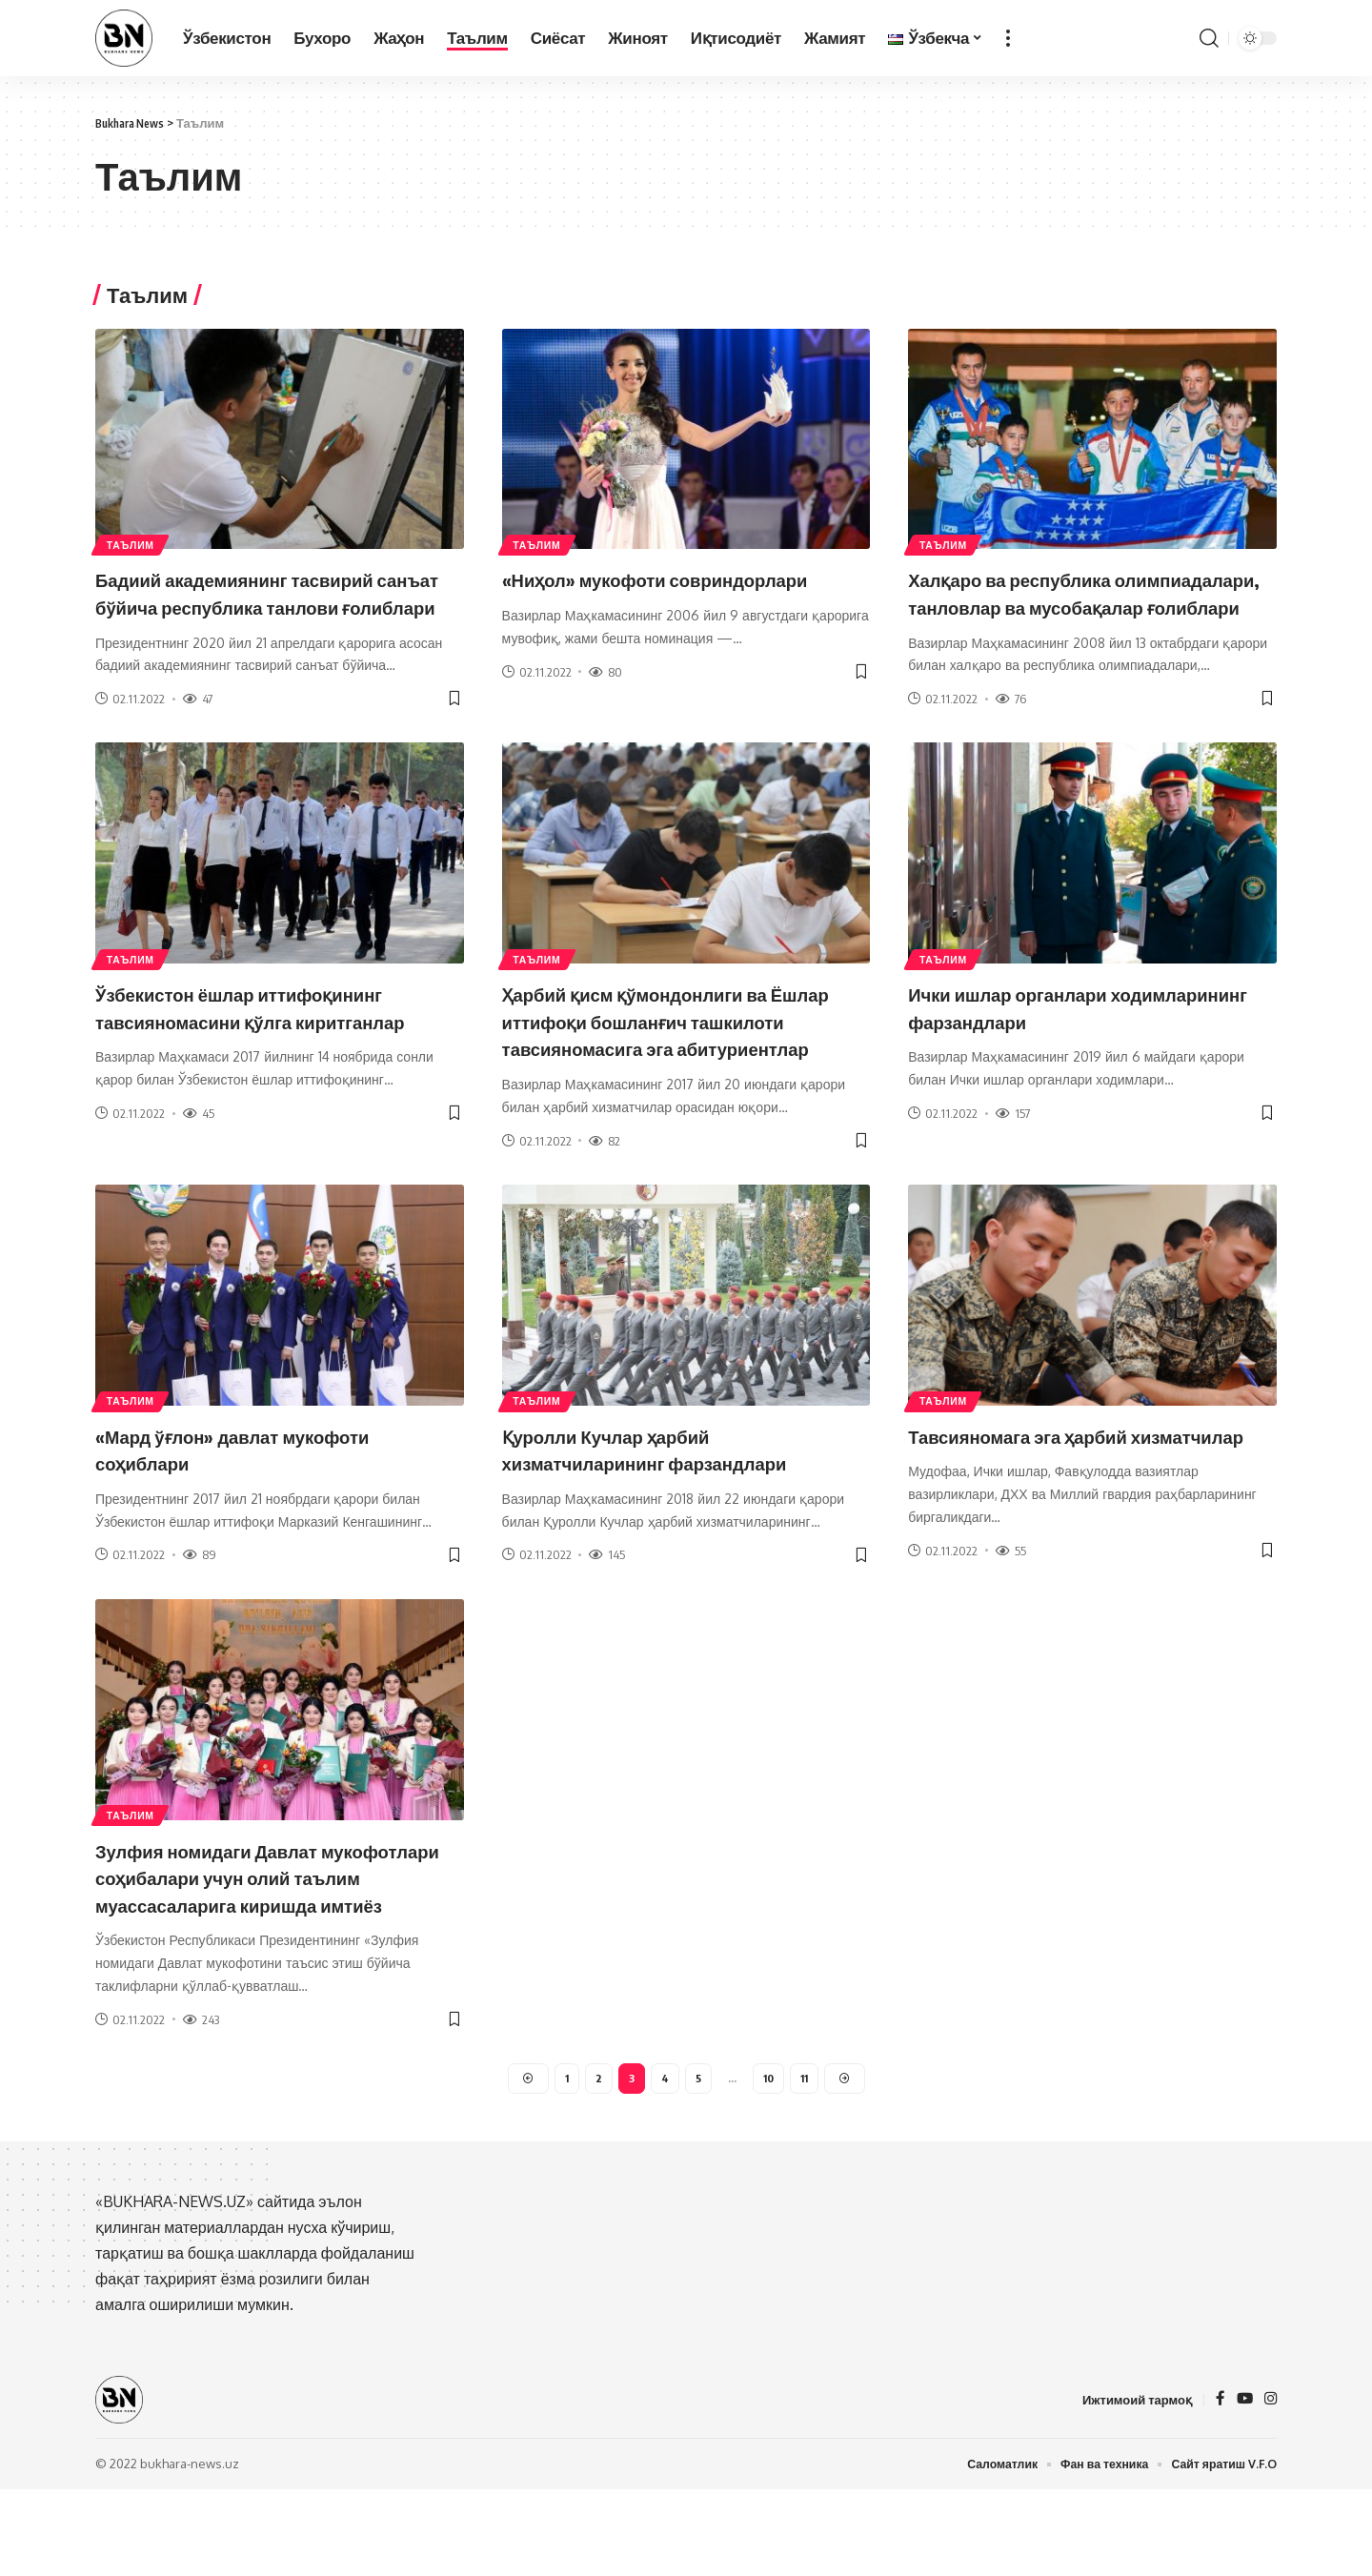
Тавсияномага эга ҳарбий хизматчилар (1039, 1503)
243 (201, 2100)
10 (768, 2162)
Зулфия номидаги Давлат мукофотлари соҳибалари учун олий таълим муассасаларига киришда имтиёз (256, 1945)
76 (1011, 726)
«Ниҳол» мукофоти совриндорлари (684, 578)
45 (198, 1167)
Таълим (137, 543)
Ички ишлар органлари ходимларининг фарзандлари (1062, 1034)
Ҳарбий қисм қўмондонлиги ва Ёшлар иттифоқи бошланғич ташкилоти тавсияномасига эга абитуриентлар (662, 1061)
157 (1013, 1140)
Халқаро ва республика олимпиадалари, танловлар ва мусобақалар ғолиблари (1066, 605)
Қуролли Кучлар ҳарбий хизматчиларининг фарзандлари (672, 1503)
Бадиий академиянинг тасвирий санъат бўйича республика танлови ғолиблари (261, 605)
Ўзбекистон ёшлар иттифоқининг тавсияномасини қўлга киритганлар (266, 1047)
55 (1011, 1631)
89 (199, 1609)
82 (604, 1195)
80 (605, 671)
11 (806, 2162)
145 (607, 1609)
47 (197, 726)
